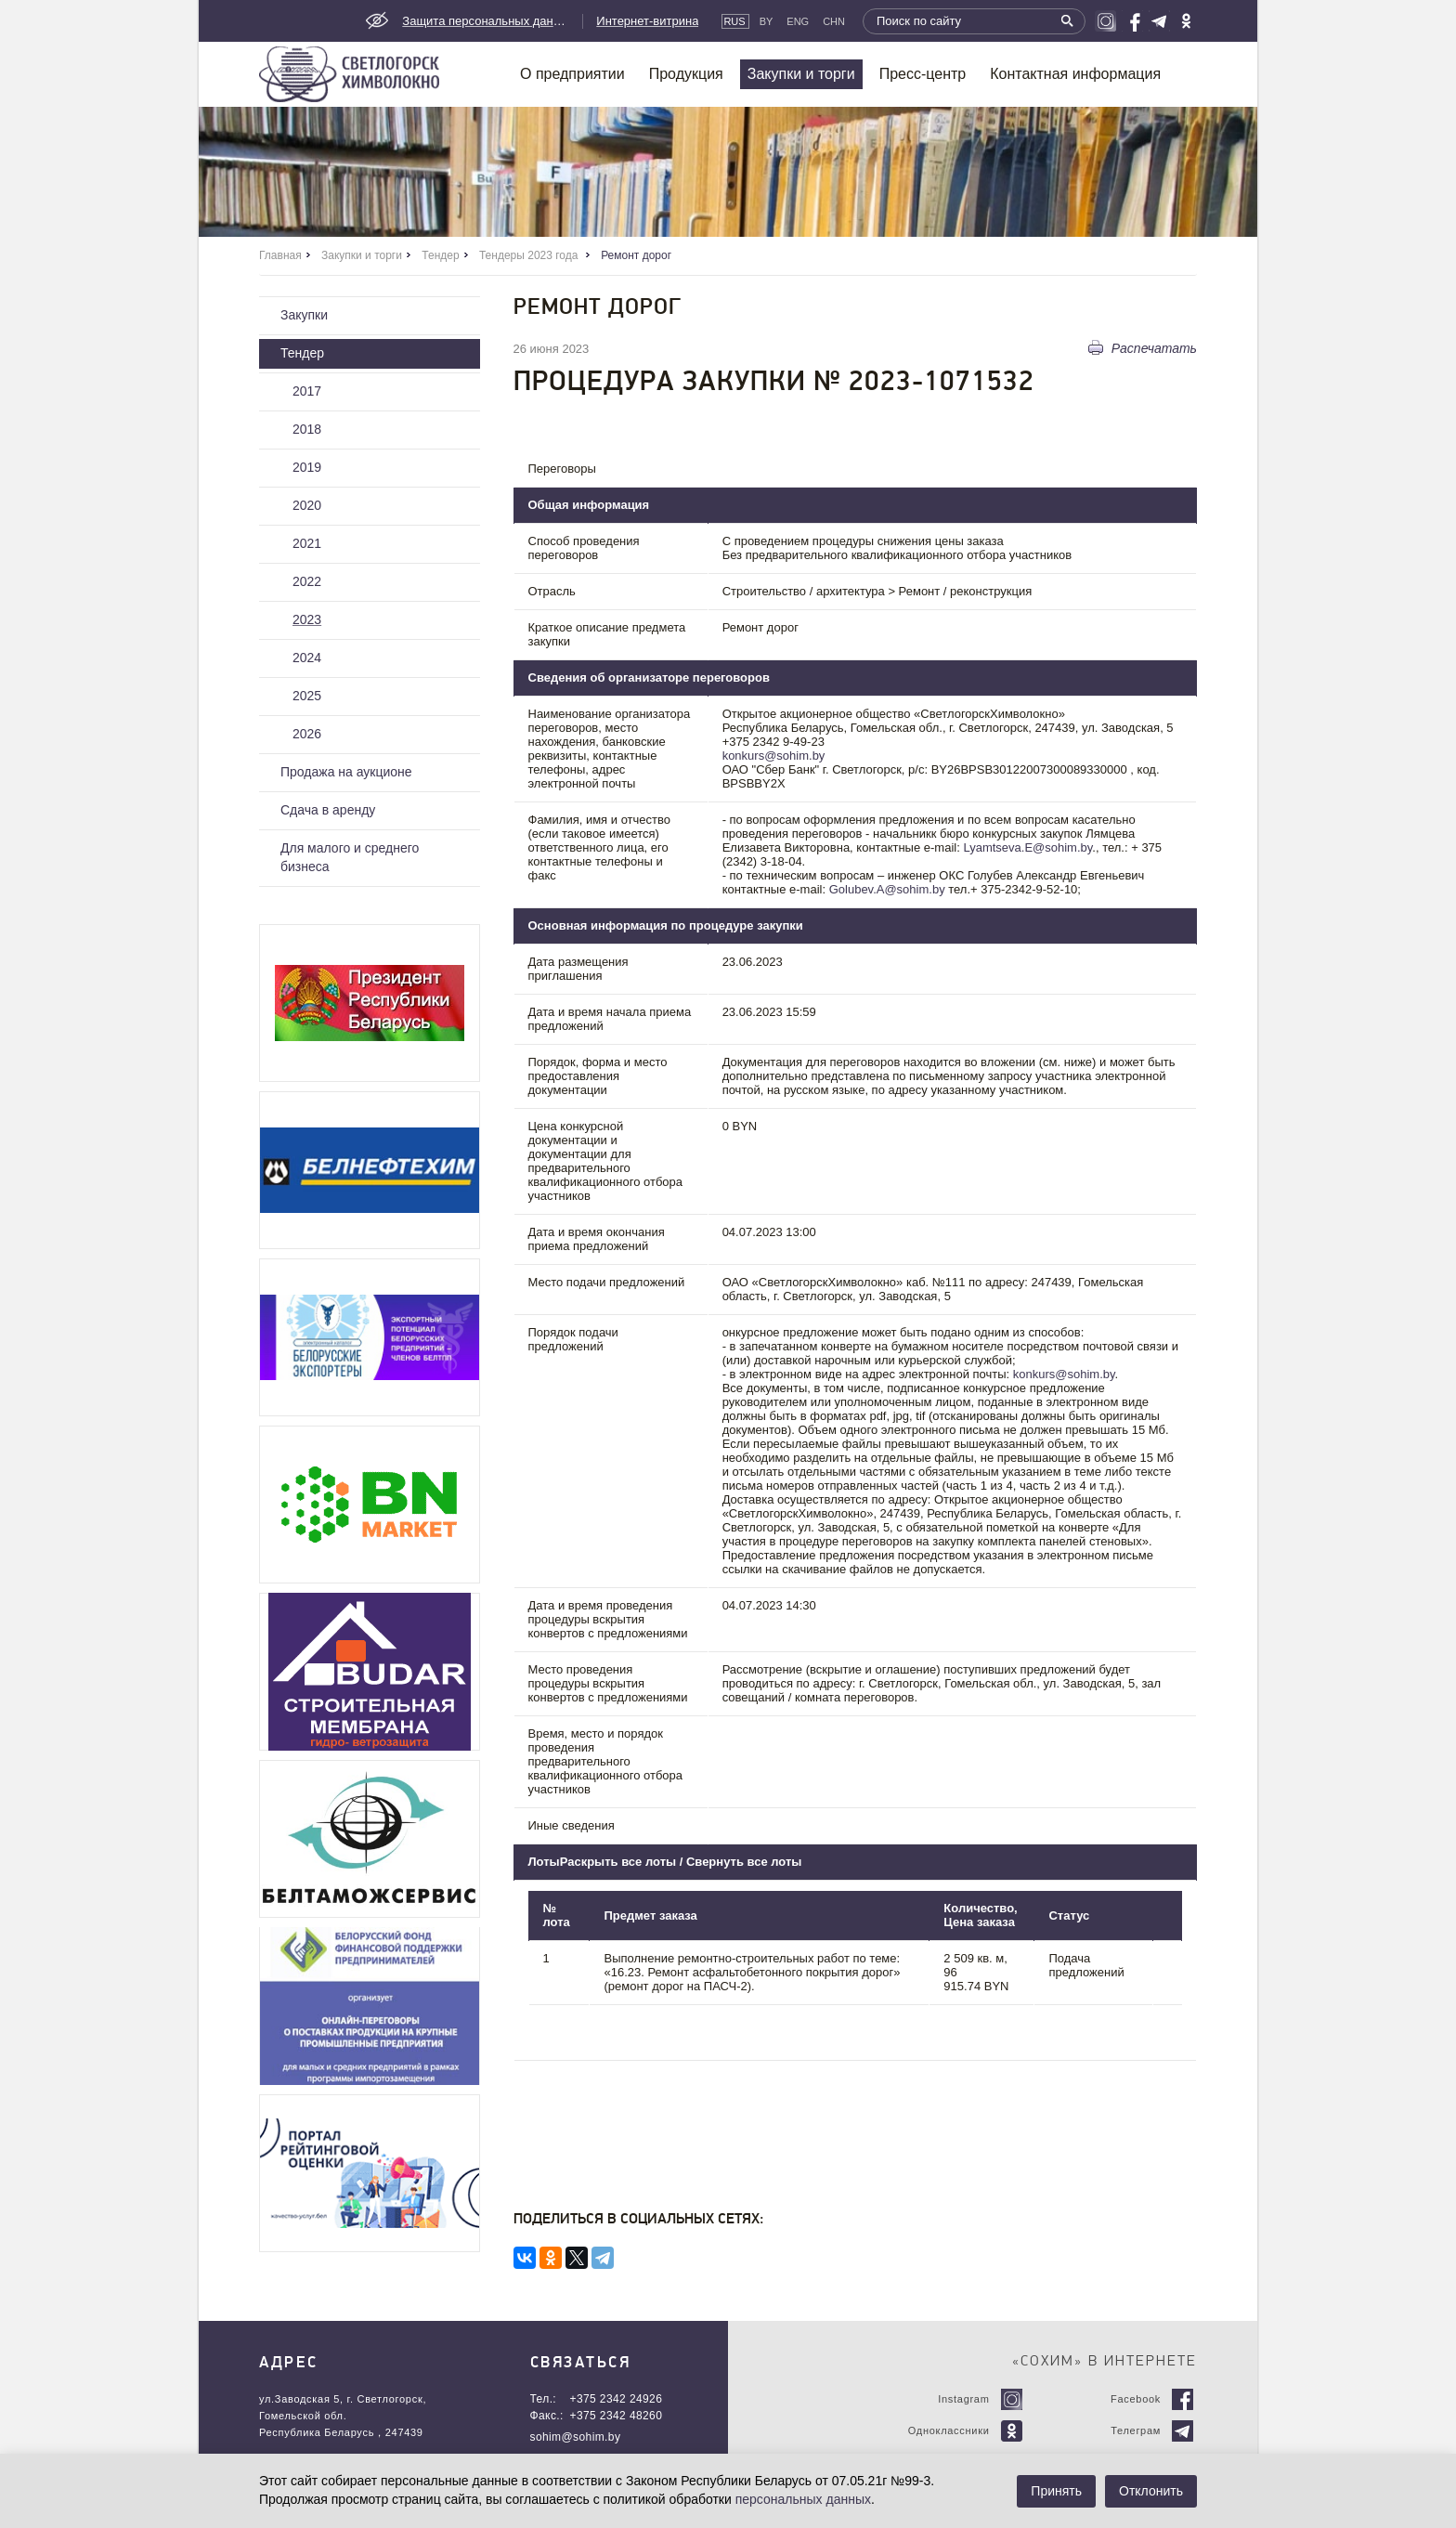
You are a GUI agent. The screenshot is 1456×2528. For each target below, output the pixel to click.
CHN (834, 21)
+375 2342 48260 (616, 2415)
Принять (1056, 2490)
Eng (797, 21)
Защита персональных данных (485, 21)
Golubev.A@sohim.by (887, 889)
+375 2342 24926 (616, 2398)
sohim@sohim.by (575, 2436)
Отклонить (1151, 2490)
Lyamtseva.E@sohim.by (1027, 847)
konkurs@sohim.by (774, 755)
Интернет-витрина (647, 21)
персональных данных (803, 2499)
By (767, 21)
